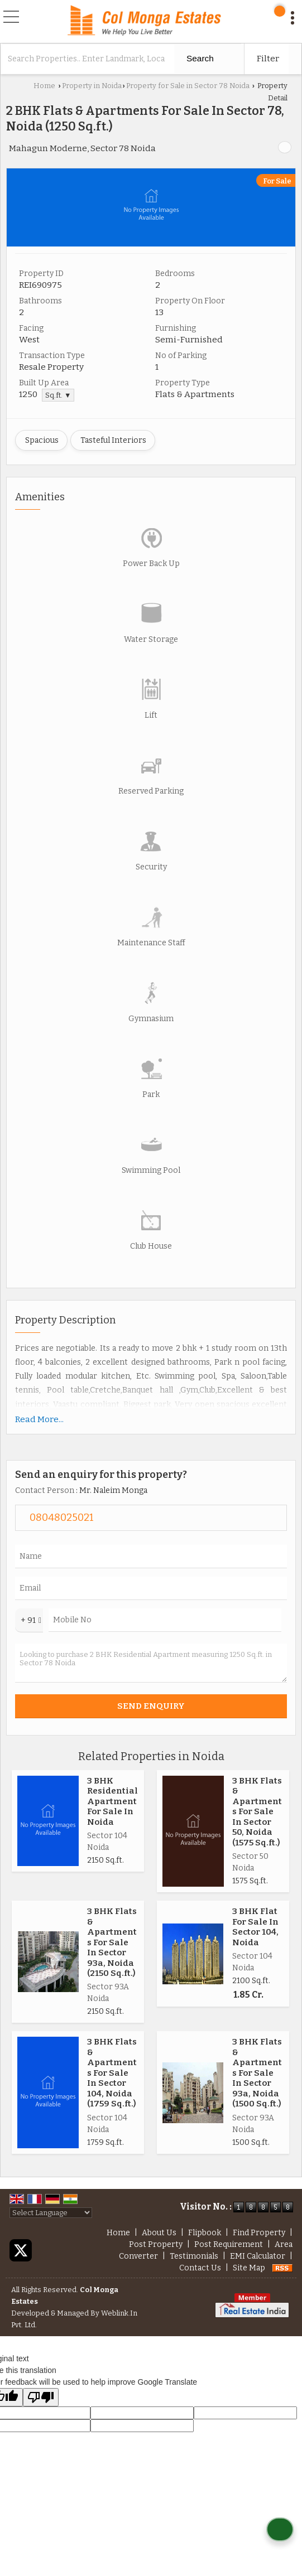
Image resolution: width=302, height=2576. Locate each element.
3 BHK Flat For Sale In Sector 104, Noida (255, 1926)
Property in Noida (92, 85)
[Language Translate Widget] (50, 2212)
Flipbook (204, 2232)
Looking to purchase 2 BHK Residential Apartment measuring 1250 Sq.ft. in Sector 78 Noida (151, 1663)
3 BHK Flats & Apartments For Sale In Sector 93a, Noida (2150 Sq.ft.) (112, 1942)
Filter (268, 59)
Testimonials (194, 2256)
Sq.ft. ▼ (58, 395)
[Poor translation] (41, 2397)
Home (44, 85)
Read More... (39, 1419)
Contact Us (200, 2268)
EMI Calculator (257, 2256)
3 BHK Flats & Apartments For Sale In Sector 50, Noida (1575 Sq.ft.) (257, 1812)
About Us (159, 2232)
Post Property (156, 2244)
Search (200, 58)
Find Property (259, 2232)
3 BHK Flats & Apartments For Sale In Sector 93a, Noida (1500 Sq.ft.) (257, 2073)
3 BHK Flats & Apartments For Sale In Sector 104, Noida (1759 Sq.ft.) (112, 2073)
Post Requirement (228, 2244)
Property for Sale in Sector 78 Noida (188, 85)
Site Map (249, 2268)
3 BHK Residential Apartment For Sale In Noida (112, 1801)
